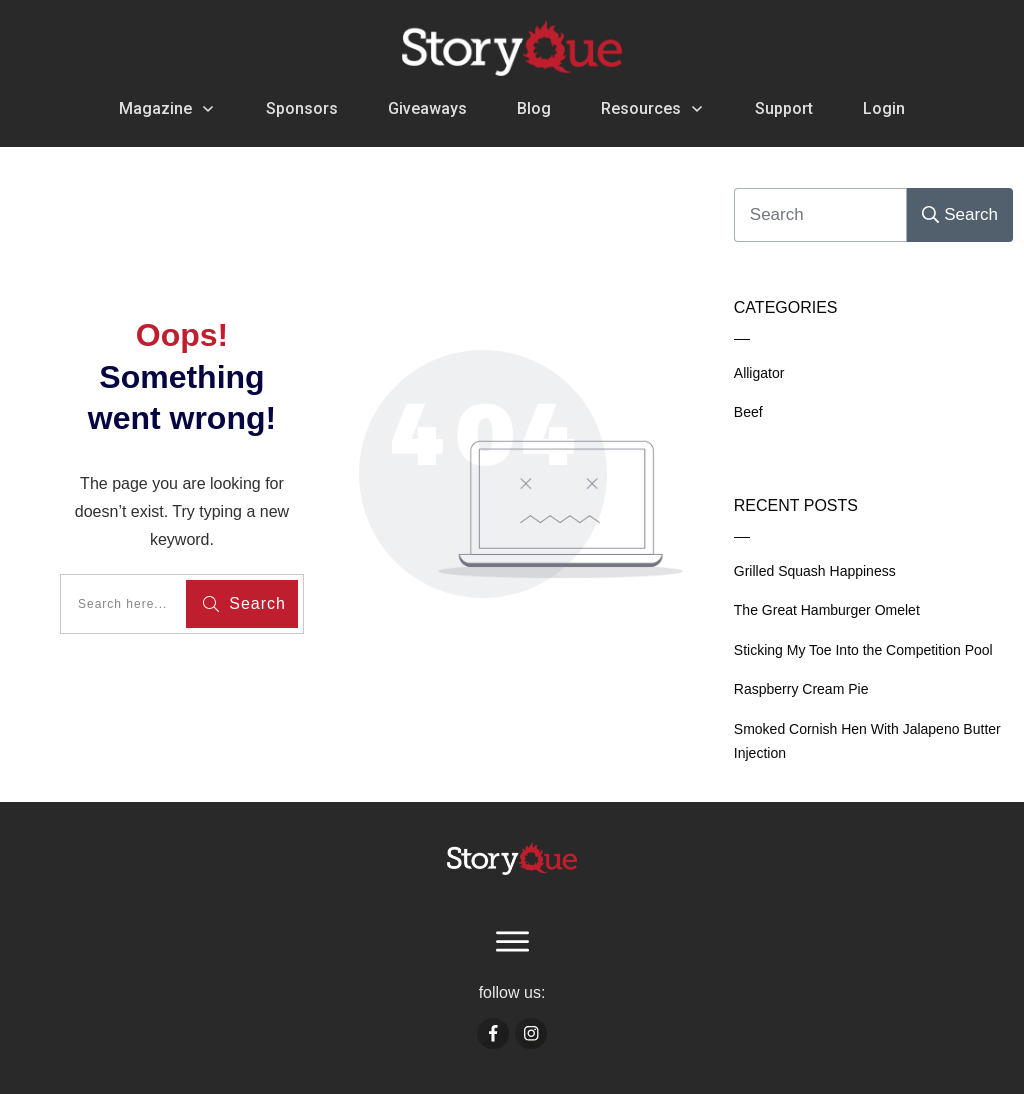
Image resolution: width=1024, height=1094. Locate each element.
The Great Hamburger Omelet (827, 610)
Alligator (759, 373)
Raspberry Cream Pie (801, 689)
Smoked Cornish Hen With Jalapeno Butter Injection (867, 741)
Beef (748, 412)
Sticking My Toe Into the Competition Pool (863, 650)
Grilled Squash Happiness (815, 571)
